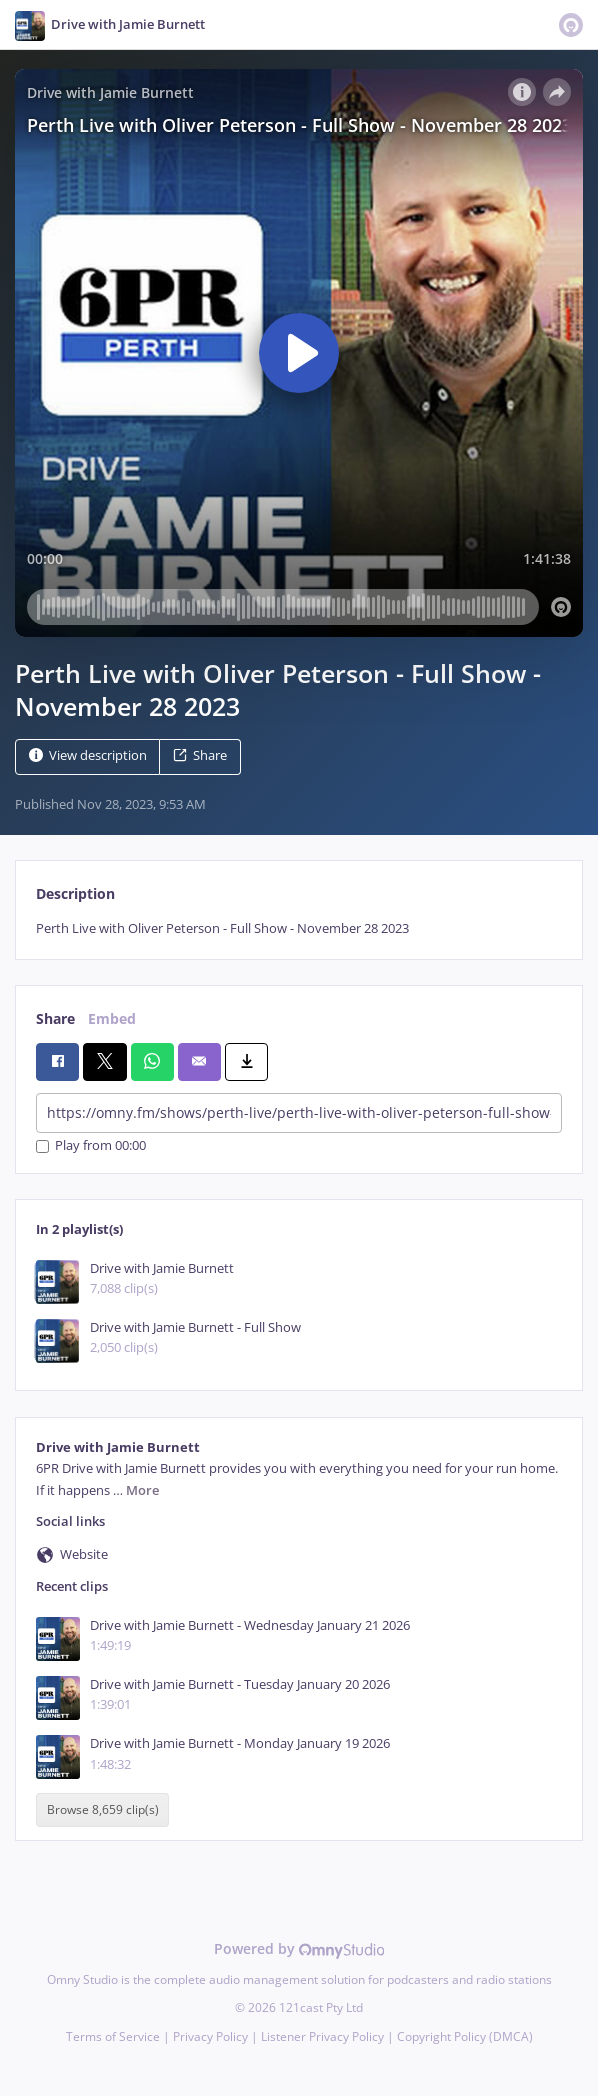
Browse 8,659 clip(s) (103, 1810)
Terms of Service (113, 2036)
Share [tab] (55, 1018)
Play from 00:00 (91, 1146)
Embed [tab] (112, 1018)
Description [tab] (75, 893)
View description (88, 755)
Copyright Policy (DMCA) (465, 2036)
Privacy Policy (210, 2036)
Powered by (299, 1948)
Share (200, 755)
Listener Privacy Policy (322, 2036)
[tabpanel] (299, 928)
